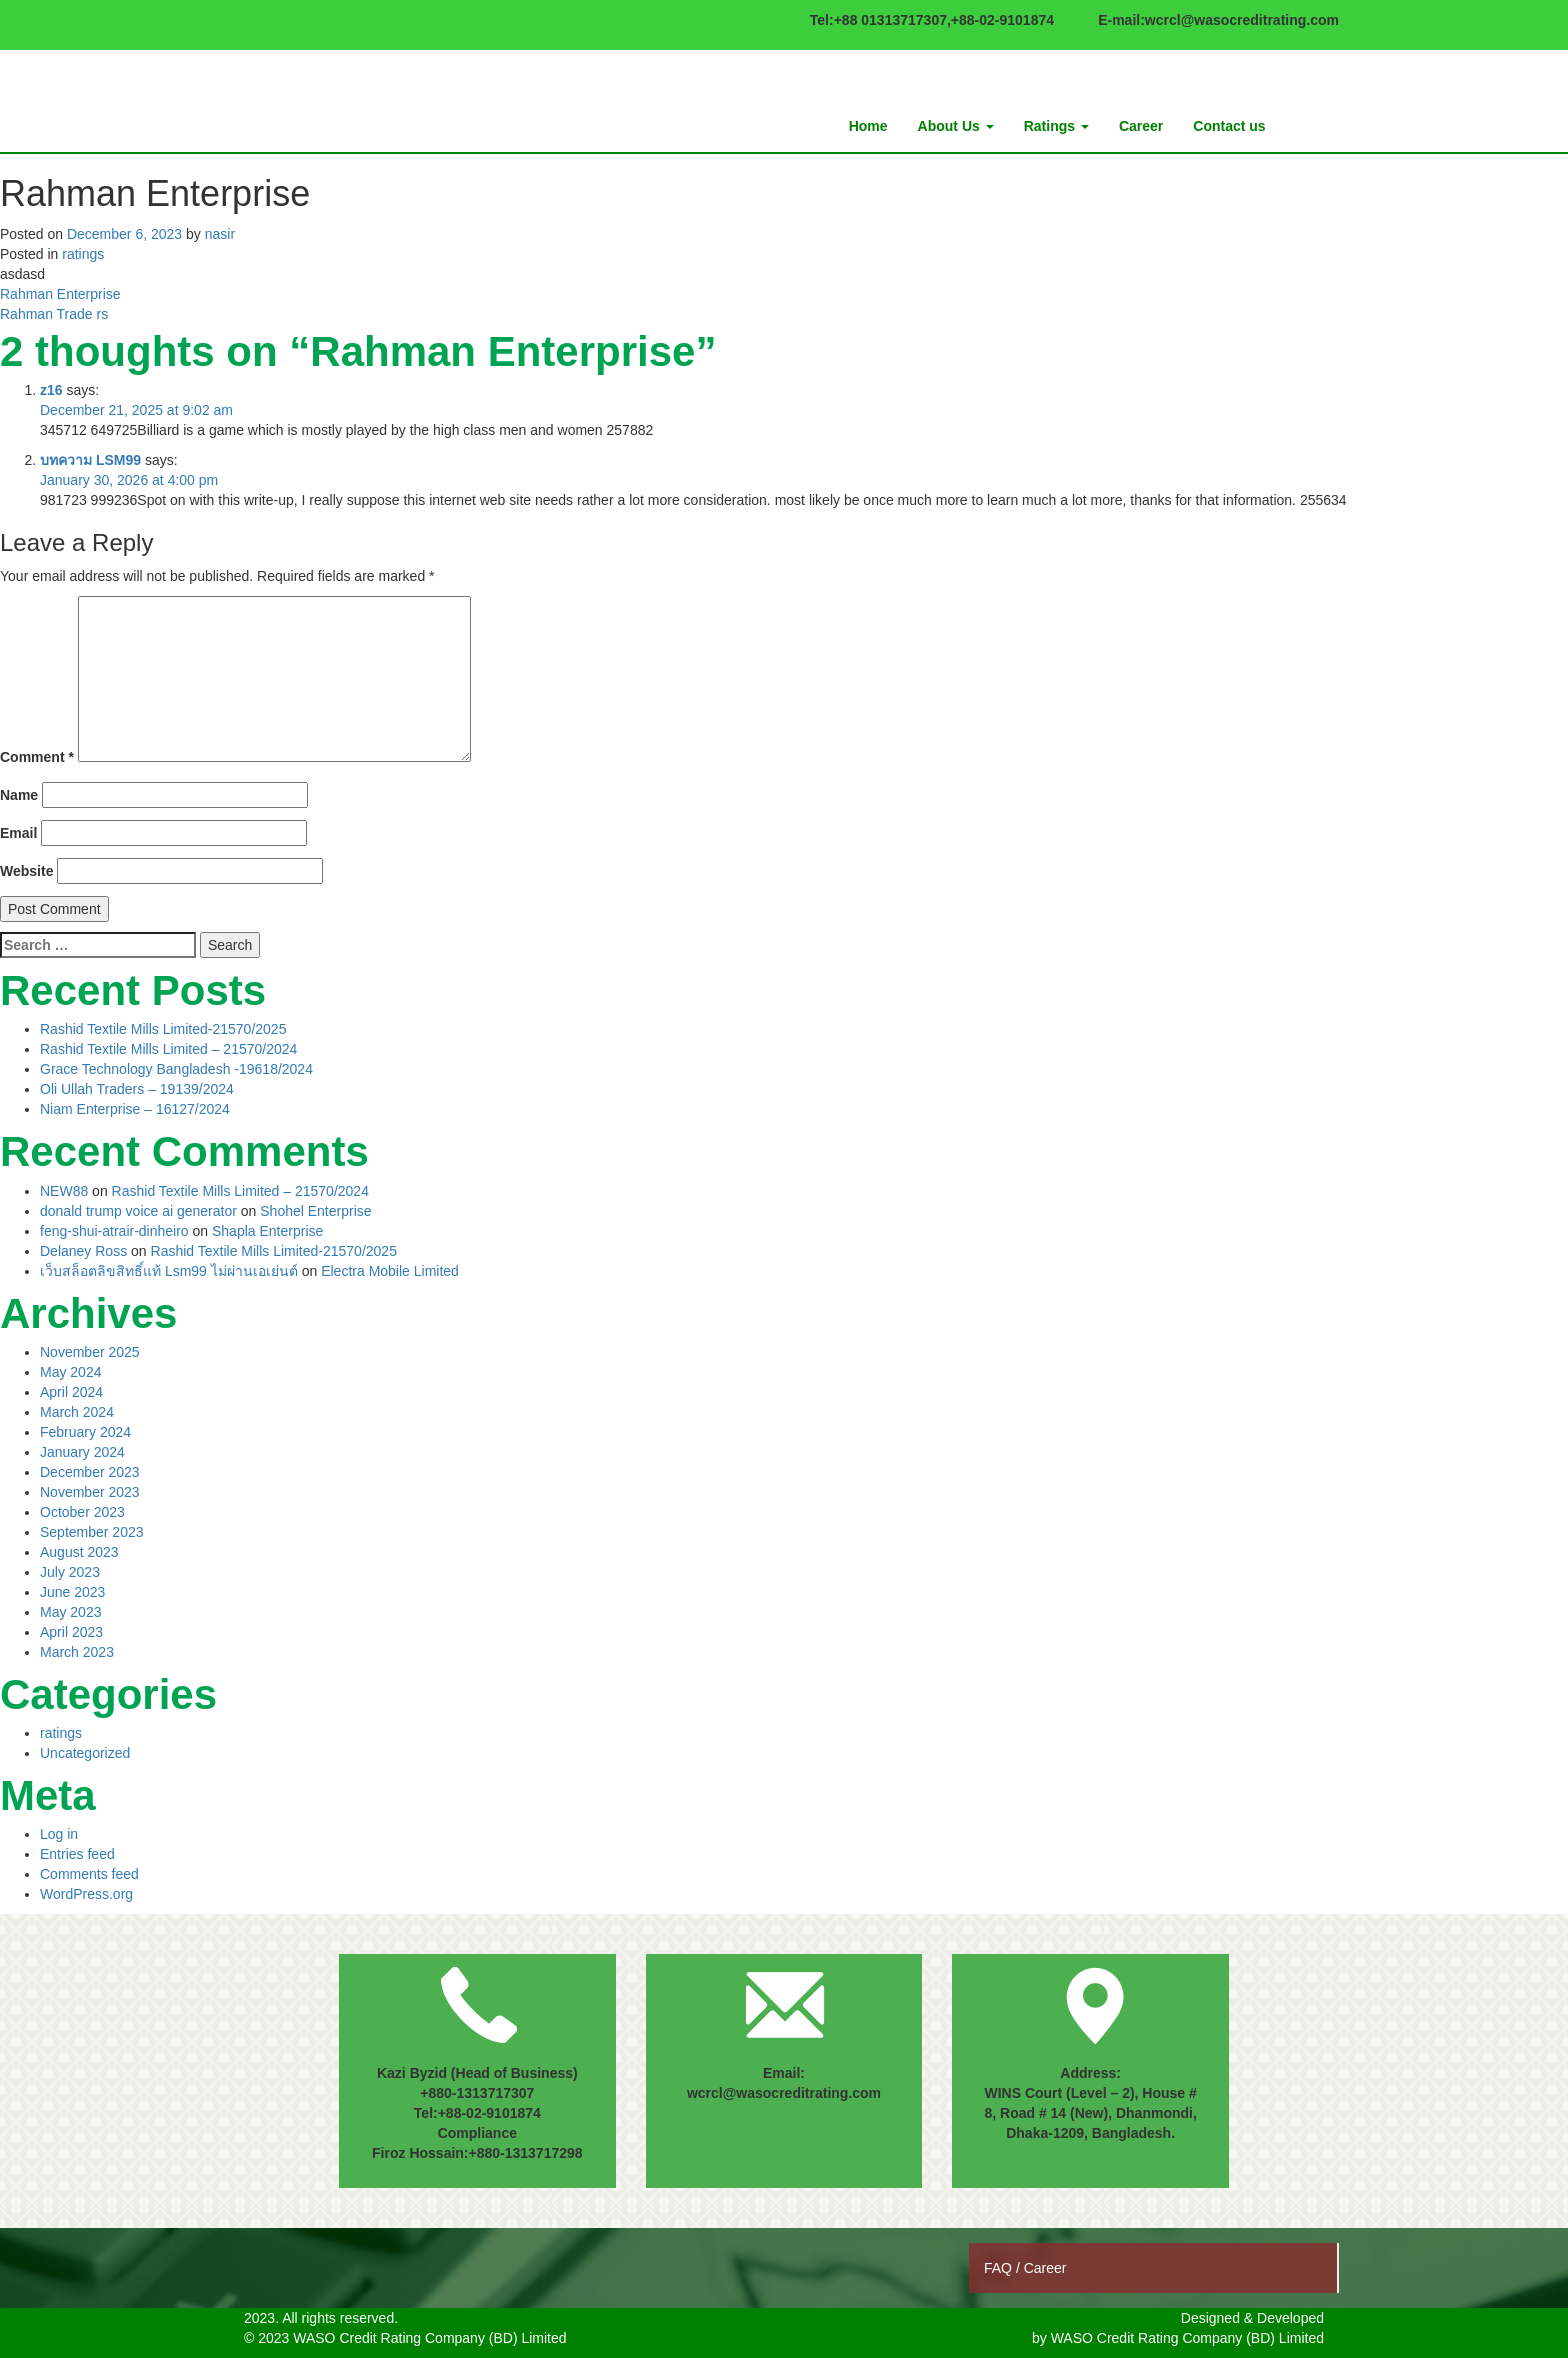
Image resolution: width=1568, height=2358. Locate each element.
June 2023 (72, 1592)
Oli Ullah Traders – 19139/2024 (137, 1089)
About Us (956, 126)
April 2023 (71, 1632)
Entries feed (77, 1854)
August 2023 (79, 1552)
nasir (220, 234)
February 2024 (85, 1432)
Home (868, 126)
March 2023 (77, 1652)
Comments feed (89, 1874)
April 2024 (71, 1392)
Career (1141, 126)
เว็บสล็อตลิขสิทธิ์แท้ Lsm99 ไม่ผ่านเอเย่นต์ (169, 1271)
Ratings (1056, 126)
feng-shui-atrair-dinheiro (114, 1231)
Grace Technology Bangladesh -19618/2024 (176, 1069)
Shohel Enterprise (315, 1211)
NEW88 (64, 1191)
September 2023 (92, 1532)
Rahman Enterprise (60, 294)
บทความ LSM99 (90, 460)
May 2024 (70, 1372)
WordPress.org (86, 1894)
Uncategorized (85, 1753)
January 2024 (82, 1452)
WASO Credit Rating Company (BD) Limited (1187, 2338)
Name (19, 795)
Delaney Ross (83, 1251)
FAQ (1000, 2268)
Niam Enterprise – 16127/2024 (135, 1109)
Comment (37, 757)
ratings (83, 254)
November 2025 (90, 1352)
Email (18, 833)
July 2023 (70, 1572)
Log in (59, 1834)
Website (26, 871)
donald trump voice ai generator (138, 1211)
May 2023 (70, 1612)
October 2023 (82, 1512)
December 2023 (90, 1472)
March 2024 (77, 1412)
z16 (51, 390)
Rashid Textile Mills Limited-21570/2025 (163, 1029)
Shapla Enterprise (267, 1231)
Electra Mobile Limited (390, 1271)
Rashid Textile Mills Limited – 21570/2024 (168, 1049)
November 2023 (90, 1492)
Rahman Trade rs (54, 314)
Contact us (1229, 126)
